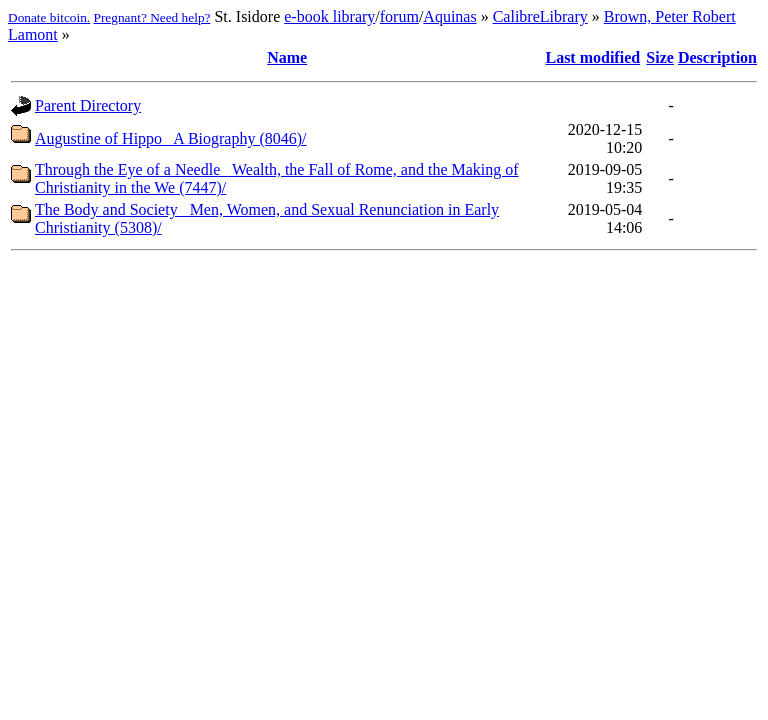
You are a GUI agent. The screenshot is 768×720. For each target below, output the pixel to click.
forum (399, 16)
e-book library (329, 16)
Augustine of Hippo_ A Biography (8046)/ (171, 138)
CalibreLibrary (540, 16)
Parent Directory (88, 105)
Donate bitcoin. (49, 17)
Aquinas (449, 16)
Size (660, 57)
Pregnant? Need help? (152, 17)
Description (717, 57)
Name (287, 57)
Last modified (592, 57)
